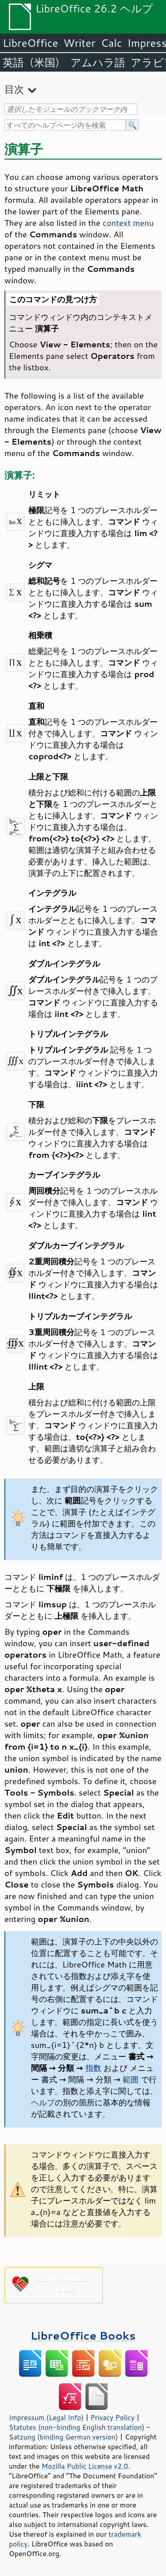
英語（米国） (34, 62)
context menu (128, 222)
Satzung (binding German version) (63, 2437)
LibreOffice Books (83, 2335)
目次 (14, 89)
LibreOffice (30, 42)
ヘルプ (43, 2102)
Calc (111, 42)
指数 (93, 2068)
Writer (79, 42)
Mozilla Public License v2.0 (85, 2466)
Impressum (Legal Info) (46, 2417)
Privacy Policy (112, 2417)
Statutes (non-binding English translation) (76, 2427)
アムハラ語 (97, 62)
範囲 (131, 2079)
